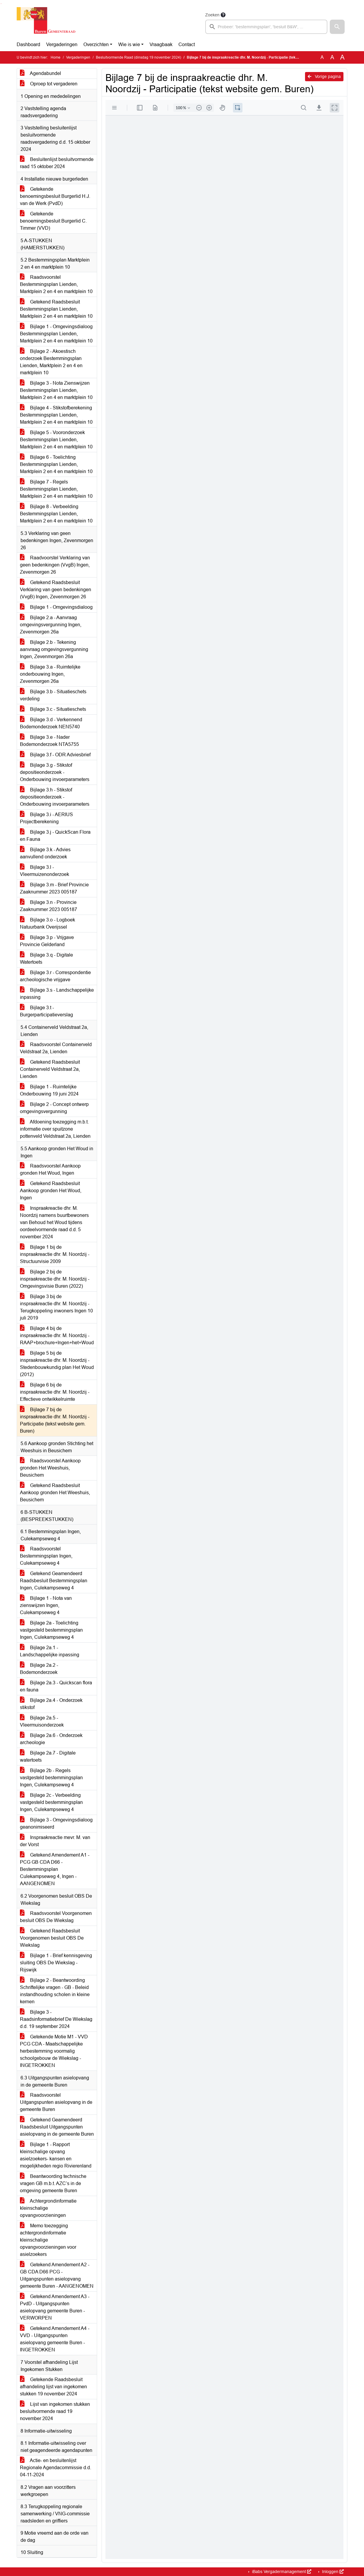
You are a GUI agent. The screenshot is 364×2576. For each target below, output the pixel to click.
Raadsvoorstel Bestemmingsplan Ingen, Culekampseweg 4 (46, 1556)
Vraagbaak (161, 44)
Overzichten (96, 44)
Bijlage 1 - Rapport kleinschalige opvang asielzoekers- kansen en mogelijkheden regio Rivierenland (55, 2155)
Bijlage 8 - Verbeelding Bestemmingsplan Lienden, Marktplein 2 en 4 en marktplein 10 (56, 513)
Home (55, 57)
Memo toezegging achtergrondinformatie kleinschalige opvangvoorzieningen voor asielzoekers (48, 2240)
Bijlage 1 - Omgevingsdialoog (56, 607)
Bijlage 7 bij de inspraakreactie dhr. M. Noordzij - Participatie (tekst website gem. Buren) (54, 1420)
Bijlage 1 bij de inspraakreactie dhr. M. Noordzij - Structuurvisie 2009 (54, 1254)
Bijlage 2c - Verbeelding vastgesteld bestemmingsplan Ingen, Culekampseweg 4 (51, 1802)
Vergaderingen (61, 44)
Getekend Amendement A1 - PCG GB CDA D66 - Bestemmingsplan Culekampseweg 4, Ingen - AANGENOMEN (54, 1869)
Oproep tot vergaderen (48, 83)
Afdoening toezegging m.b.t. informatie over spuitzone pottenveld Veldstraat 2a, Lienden (55, 1129)
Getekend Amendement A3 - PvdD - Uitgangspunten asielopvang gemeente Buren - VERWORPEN (54, 2307)
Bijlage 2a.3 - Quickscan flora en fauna (56, 1686)
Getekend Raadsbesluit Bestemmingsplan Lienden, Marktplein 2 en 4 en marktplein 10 (56, 309)
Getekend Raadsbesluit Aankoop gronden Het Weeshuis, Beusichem (55, 1492)
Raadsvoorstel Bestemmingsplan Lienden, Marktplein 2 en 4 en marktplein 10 (56, 284)
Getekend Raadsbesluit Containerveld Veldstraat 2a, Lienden (50, 1069)
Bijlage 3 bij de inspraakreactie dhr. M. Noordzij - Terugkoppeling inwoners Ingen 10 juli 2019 (56, 1307)
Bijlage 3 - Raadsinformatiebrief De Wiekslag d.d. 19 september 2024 (56, 2019)
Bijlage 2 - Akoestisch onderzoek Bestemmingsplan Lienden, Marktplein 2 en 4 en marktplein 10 (51, 362)
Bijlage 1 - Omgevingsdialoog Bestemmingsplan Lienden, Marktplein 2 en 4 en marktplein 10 (56, 333)
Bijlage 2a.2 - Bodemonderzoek (39, 1669)
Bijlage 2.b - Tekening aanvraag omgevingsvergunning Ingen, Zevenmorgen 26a (54, 649)
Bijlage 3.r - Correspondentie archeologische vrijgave (55, 976)
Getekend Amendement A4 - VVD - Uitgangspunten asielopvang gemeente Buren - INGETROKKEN (54, 2339)
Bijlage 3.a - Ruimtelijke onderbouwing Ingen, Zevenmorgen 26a (50, 674)
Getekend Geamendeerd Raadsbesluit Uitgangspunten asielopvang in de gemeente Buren (57, 2127)
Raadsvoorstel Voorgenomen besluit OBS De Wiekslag (56, 1917)
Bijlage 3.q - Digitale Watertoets (46, 958)
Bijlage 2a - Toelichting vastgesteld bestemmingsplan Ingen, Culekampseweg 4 (51, 1630)
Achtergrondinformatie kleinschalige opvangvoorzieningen (48, 2208)
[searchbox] (266, 27)
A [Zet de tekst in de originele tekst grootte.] (322, 57)
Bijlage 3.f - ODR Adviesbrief (55, 754)
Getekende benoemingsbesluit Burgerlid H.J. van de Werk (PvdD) (55, 196)
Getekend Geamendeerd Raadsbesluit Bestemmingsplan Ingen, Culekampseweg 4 (53, 1580)
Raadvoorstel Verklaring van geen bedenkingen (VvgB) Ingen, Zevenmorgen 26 (55, 565)
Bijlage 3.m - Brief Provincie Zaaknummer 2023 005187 (54, 888)
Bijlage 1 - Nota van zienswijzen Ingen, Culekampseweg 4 (46, 1605)
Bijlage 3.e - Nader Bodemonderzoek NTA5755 (49, 741)
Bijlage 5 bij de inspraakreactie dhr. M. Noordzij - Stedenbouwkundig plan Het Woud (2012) (57, 1363)
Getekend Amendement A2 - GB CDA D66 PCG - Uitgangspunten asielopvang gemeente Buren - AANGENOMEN (57, 2275)
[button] (337, 27)
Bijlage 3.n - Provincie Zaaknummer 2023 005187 (48, 906)
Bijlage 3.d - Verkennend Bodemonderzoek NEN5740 (51, 723)
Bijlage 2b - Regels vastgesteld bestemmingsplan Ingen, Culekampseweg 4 (51, 1777)
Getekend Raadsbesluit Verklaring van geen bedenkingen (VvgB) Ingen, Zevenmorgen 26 (55, 589)
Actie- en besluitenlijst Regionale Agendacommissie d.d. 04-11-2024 (55, 2467)
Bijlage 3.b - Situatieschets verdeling (53, 695)
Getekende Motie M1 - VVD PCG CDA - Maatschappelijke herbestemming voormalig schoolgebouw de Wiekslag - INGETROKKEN (54, 2051)
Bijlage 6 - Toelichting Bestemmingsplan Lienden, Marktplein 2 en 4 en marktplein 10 (56, 464)
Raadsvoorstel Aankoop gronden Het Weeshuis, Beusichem (50, 1468)
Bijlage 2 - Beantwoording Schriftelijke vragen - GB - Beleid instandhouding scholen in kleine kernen (55, 1991)
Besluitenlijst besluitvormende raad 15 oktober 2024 (57, 163)
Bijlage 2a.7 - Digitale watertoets (48, 1756)
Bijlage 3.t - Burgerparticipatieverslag (46, 1011)
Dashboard (28, 44)
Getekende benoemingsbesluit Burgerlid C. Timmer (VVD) (53, 221)
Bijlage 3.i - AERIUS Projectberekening (46, 818)
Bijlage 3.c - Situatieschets (53, 709)
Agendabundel (40, 73)
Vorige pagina (324, 76)
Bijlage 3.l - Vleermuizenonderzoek (44, 871)
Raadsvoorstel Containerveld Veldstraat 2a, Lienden (56, 1048)
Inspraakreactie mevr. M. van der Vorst (55, 1841)
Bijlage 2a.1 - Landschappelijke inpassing (49, 1651)
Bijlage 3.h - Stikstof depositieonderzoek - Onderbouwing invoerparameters (54, 797)
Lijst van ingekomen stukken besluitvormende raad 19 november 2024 (55, 2411)
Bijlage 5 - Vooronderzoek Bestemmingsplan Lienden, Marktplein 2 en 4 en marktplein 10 (56, 439)
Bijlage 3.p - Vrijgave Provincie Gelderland (47, 941)
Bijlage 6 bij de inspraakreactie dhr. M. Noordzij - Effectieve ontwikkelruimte (54, 1392)
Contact (186, 44)
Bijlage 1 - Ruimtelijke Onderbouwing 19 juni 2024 (49, 1090)
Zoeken (212, 14)
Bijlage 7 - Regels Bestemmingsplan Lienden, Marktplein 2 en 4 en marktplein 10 (56, 489)
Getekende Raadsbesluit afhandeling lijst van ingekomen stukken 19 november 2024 (53, 2386)
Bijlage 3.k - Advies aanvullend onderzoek (45, 853)
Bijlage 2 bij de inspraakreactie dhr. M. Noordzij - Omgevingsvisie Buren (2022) (54, 1279)
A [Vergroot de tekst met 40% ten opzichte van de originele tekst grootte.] (342, 57)
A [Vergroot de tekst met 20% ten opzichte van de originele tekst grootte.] (332, 57)
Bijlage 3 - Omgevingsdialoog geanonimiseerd (56, 1823)
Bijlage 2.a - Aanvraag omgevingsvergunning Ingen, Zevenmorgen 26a (50, 624)
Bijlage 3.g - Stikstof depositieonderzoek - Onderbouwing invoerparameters (54, 772)
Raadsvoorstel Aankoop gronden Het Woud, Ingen (50, 1169)
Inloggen (332, 2571)
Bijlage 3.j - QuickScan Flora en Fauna (55, 836)
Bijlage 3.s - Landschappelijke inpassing (57, 993)
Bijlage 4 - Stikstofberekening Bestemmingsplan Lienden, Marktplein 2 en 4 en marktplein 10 (56, 415)
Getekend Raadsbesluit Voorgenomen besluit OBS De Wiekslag (52, 1938)
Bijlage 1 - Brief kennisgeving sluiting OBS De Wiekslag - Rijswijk (56, 1962)
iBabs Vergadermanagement (281, 2571)
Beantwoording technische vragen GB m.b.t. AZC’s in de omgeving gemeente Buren (53, 2183)
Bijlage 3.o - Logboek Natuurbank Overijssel (47, 923)
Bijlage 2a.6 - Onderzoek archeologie (51, 1739)
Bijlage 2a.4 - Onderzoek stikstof (51, 1704)
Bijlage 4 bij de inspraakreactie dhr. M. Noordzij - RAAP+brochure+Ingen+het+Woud (57, 1335)
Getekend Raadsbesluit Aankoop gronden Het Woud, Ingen (50, 1190)
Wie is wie (129, 44)
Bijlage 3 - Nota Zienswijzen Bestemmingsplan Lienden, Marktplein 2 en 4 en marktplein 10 (56, 390)
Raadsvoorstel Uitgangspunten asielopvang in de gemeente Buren (56, 2102)
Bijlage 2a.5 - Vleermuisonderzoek (42, 1721)
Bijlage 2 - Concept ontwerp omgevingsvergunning (54, 1108)
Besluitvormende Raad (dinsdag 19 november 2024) (138, 57)
